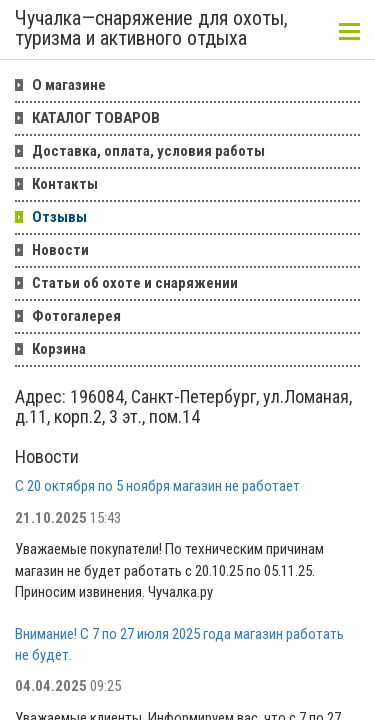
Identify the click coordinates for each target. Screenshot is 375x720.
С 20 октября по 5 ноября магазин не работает (157, 486)
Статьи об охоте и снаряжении (135, 283)
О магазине (69, 85)
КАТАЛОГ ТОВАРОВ (96, 118)
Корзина (59, 349)
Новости (60, 250)
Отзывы (59, 217)
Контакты (65, 184)
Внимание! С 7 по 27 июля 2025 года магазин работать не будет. (179, 644)
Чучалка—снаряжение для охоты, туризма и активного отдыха (151, 29)
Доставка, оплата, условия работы (148, 151)
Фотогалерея (76, 316)
